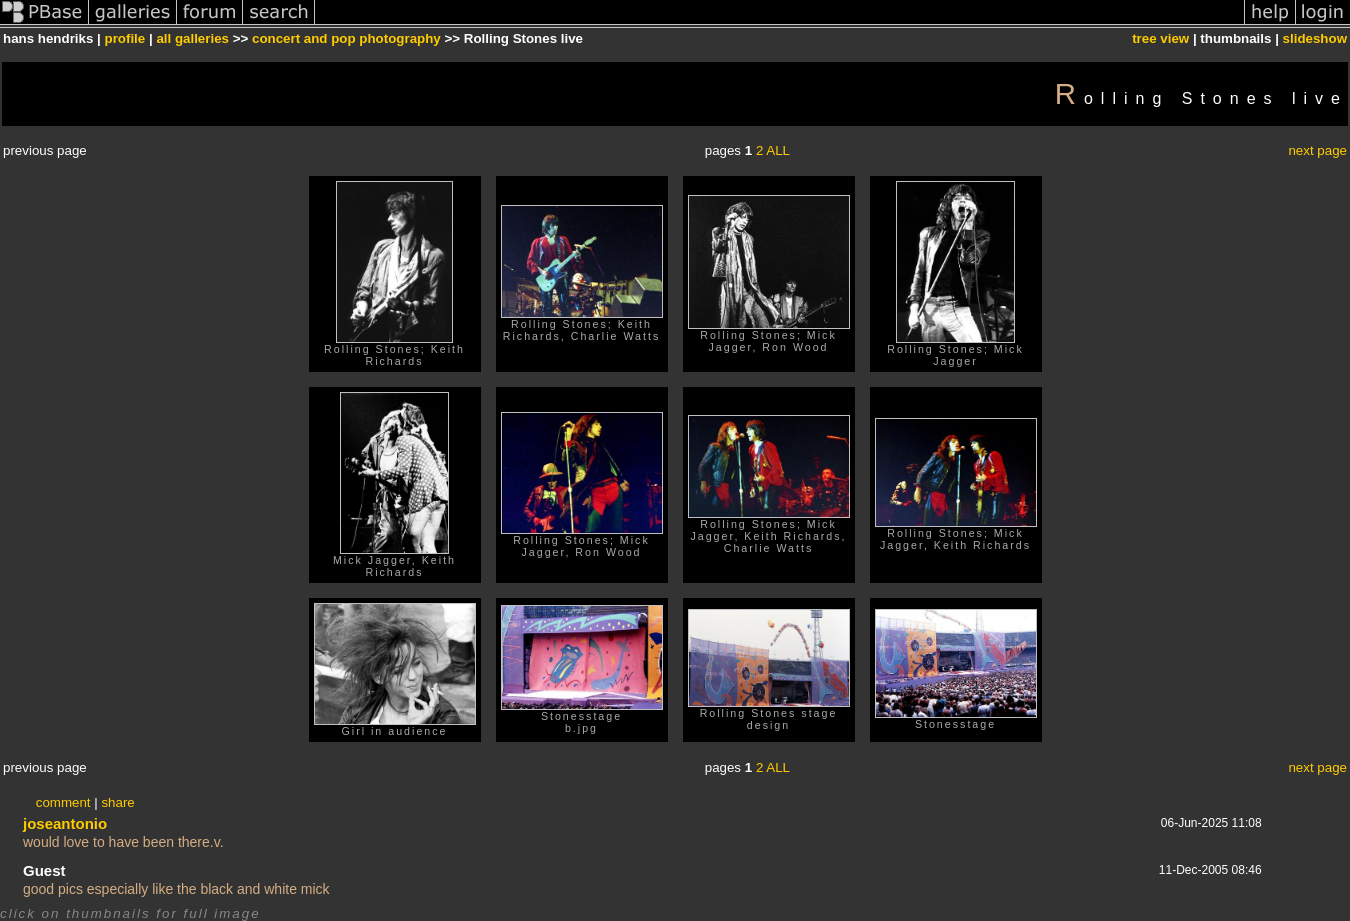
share (117, 802)
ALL (778, 150)
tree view (1160, 38)
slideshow (1315, 38)
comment (63, 802)
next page (1317, 150)
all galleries (192, 38)
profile (125, 38)
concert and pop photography (346, 38)
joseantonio (65, 823)
